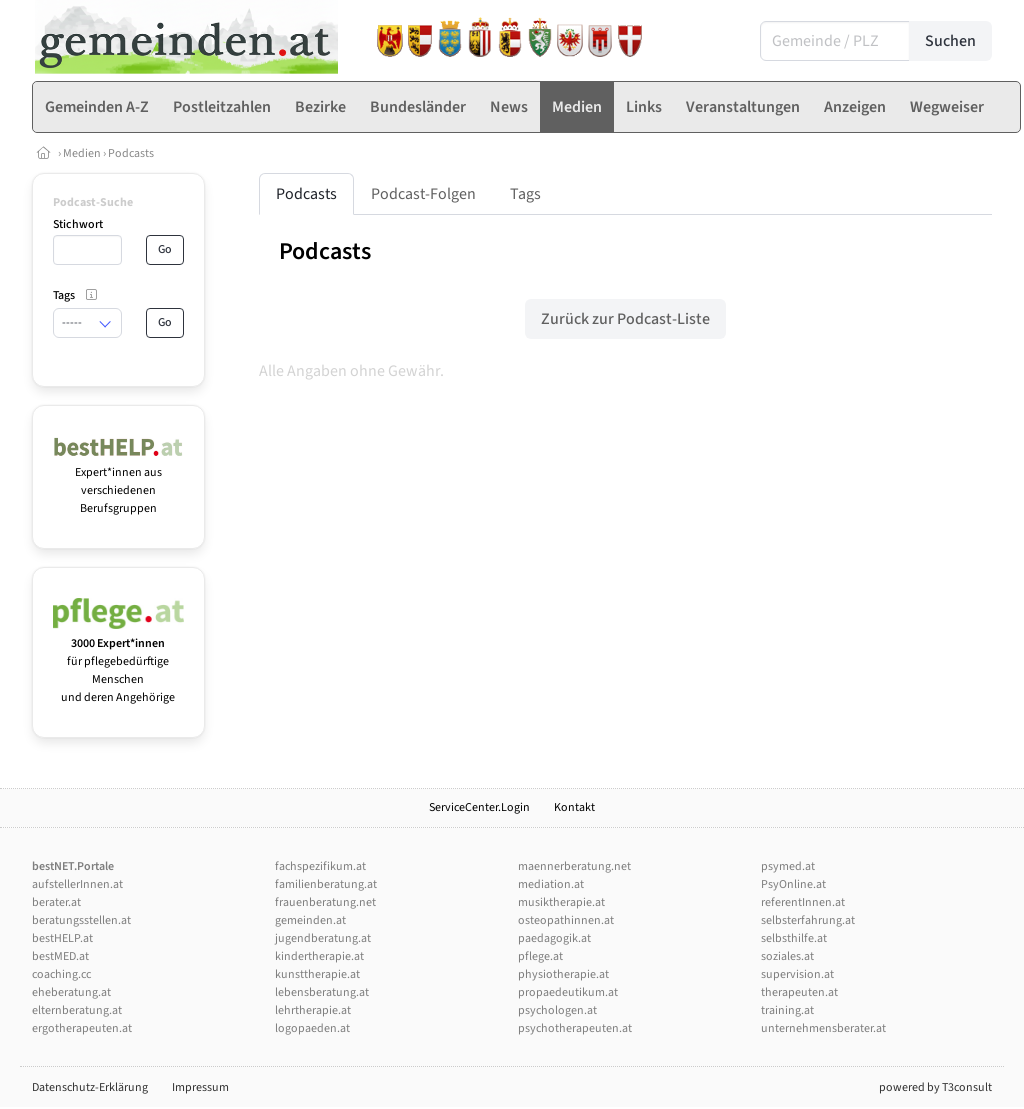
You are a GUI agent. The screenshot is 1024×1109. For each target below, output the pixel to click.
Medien (82, 153)
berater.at (56, 902)
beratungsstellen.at (81, 920)
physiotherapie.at (563, 974)
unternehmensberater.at (823, 1028)
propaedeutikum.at (568, 992)
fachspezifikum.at (320, 866)
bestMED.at (60, 956)
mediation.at (551, 884)
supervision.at (797, 974)
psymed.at (788, 866)
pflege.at (540, 956)
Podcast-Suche (93, 202)
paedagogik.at (554, 938)
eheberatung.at (71, 992)
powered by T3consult (935, 1087)
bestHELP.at (62, 938)
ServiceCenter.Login (479, 807)
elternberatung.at (77, 1010)
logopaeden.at (312, 1028)
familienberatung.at (326, 884)
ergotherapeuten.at (82, 1028)
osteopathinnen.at (566, 920)
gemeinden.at (310, 920)
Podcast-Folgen (423, 194)
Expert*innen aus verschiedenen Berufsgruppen (118, 481)
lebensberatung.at (322, 992)
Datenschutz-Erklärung (90, 1087)
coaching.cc (61, 974)
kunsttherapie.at (317, 974)
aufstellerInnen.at (77, 884)
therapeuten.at (799, 992)
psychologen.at (557, 1010)
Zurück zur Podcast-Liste (625, 319)
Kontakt (574, 807)
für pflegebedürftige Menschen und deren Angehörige (118, 661)
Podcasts (131, 153)
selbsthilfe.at (794, 938)
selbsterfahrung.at (808, 920)
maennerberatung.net (574, 866)
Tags (525, 194)
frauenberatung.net (325, 902)
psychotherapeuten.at (575, 1028)
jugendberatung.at (323, 938)
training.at (787, 1010)
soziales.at (787, 956)
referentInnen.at (803, 902)
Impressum (200, 1087)
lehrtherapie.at (313, 1010)
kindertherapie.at (319, 956)
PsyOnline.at (793, 884)
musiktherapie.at (561, 902)
